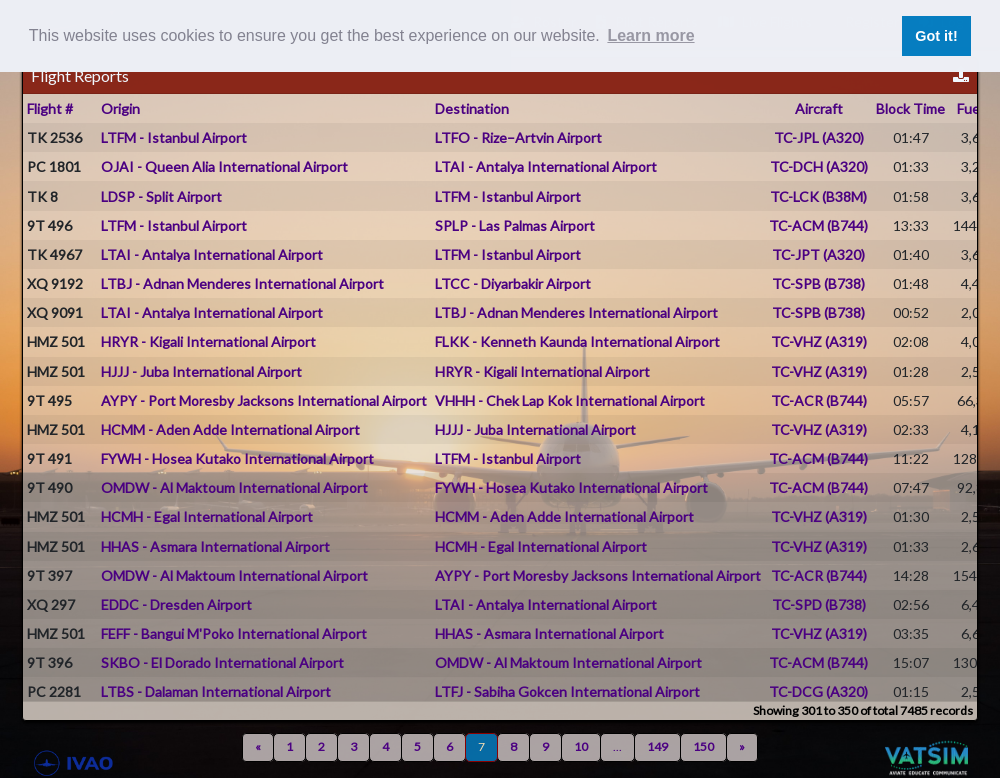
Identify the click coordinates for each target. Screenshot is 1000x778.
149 (657, 746)
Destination (472, 108)
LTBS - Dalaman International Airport (216, 691)
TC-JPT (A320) (818, 254)
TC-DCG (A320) (818, 691)
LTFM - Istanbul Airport (174, 137)
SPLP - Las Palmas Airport (515, 225)
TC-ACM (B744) (818, 225)
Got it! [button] (936, 36)
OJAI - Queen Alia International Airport (224, 166)
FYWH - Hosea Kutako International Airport (237, 458)
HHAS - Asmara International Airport (215, 546)
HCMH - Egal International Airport (207, 516)
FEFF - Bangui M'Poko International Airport (234, 633)
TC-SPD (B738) (819, 604)
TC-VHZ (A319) (819, 341)
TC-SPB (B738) (818, 283)
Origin (120, 108)
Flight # (50, 108)
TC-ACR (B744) (819, 400)
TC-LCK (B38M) (818, 196)
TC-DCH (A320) (819, 166)
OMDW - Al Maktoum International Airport (234, 487)
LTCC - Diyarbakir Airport (513, 283)
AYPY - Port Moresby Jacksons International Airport (264, 400)
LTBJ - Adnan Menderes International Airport (242, 283)
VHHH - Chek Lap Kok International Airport (570, 400)
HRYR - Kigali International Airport (208, 341)
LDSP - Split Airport (161, 196)
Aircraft (819, 108)
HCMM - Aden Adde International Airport (230, 429)
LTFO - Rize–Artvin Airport (518, 137)
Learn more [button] (650, 35)
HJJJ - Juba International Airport (201, 371)
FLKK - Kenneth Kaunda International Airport (577, 341)
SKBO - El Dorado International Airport (222, 662)
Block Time (910, 108)
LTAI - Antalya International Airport (546, 166)
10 (581, 746)
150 (703, 746)
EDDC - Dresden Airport (176, 604)
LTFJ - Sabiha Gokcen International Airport (567, 691)
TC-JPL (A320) (819, 137)
